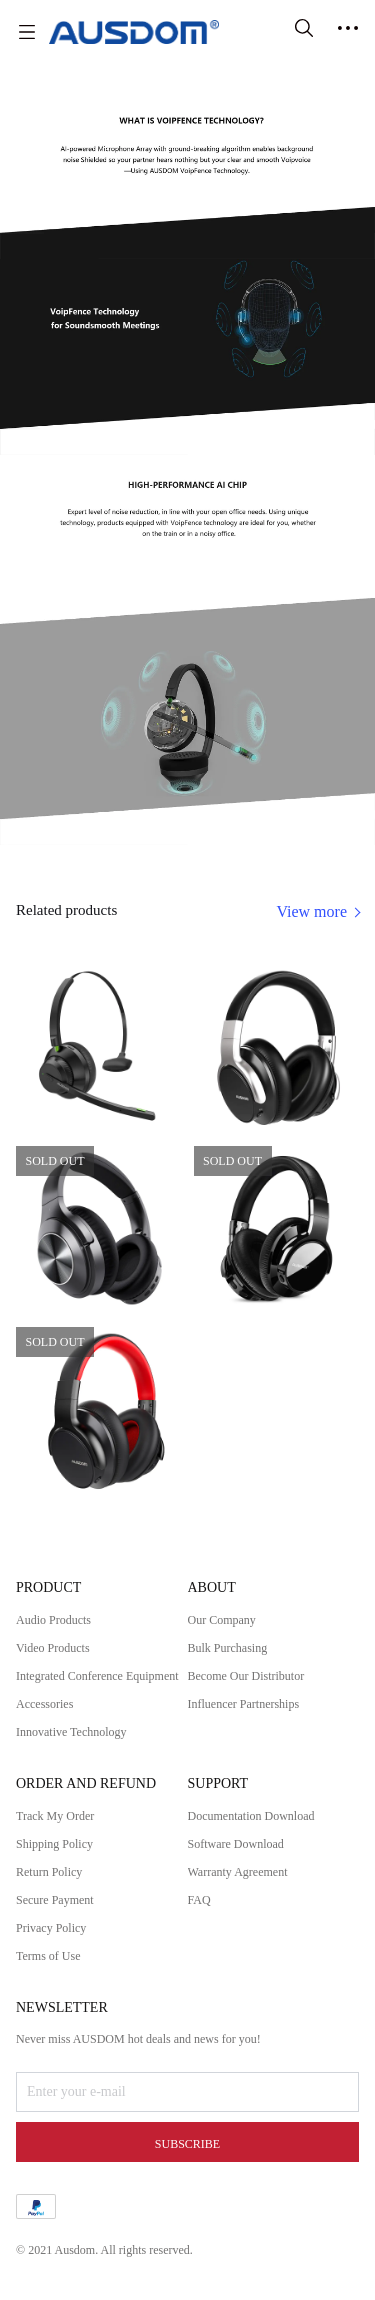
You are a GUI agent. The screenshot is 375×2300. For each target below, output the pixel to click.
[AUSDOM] (134, 32)
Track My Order (55, 1816)
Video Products (53, 1648)
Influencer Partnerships (244, 1704)
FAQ (199, 1900)
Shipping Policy (54, 1844)
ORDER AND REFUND (86, 1783)
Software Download (236, 1844)
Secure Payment (55, 1900)
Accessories (44, 1704)
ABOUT (212, 1587)
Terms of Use (48, 1956)
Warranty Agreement (238, 1872)
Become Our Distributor (246, 1676)
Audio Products (53, 1620)
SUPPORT (218, 1783)
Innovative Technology (71, 1732)
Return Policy (49, 1872)
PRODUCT (48, 1587)
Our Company (222, 1620)
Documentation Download (251, 1816)
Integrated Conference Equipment (97, 1676)
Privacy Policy (51, 1928)
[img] (187, 254)
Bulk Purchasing (228, 1648)
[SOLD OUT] (99, 1047)
